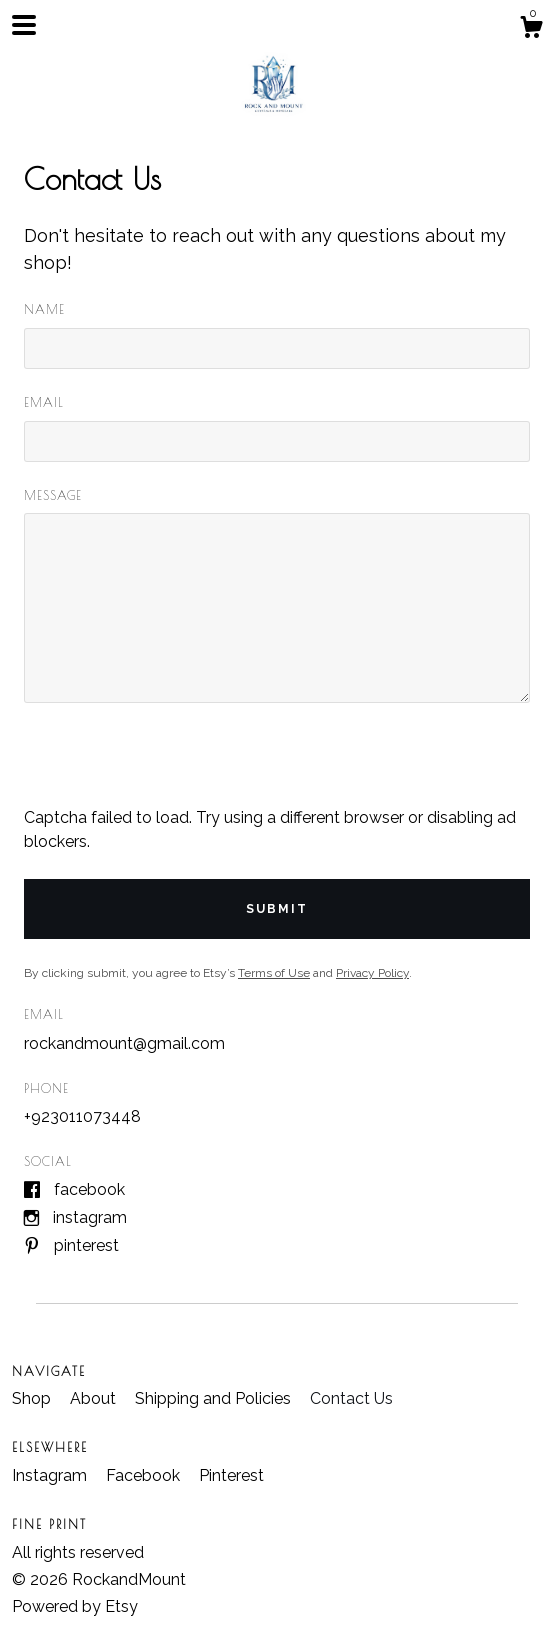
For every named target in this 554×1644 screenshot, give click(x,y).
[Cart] (531, 30)
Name (44, 309)
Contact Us (351, 1398)
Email (44, 402)
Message (53, 495)
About (95, 1398)
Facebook (89, 1189)
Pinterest (86, 1245)
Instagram (90, 1217)
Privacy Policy (372, 973)
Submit (277, 909)
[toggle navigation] (24, 25)
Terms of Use (274, 973)
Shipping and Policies (215, 1398)
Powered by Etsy (75, 1606)
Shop (33, 1398)
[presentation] (176, 767)
